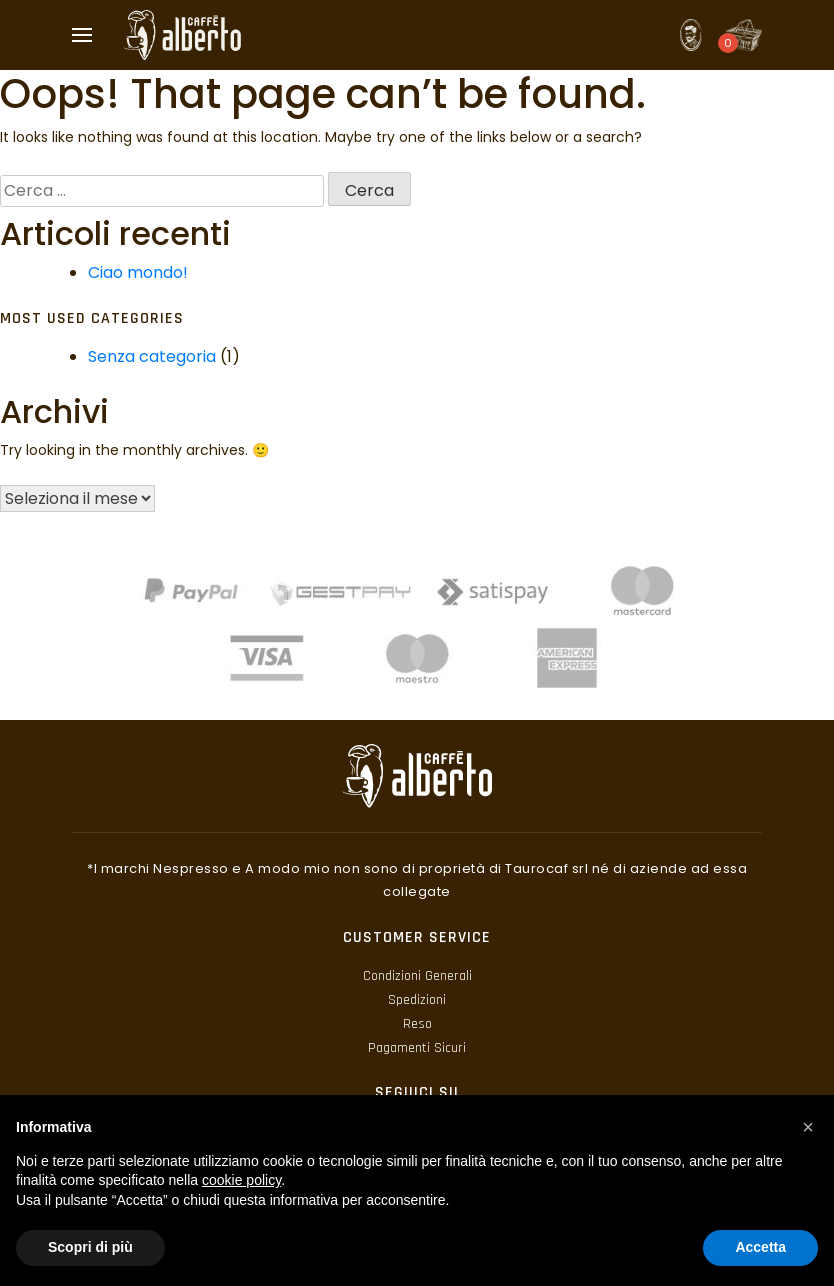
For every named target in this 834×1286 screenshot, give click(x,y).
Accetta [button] (760, 1247)
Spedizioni (417, 1000)
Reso (417, 1024)
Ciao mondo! (138, 272)
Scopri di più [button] (90, 1247)
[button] (808, 1127)
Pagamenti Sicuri (417, 1048)
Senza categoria (152, 356)
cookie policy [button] (241, 1180)
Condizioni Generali (417, 976)
